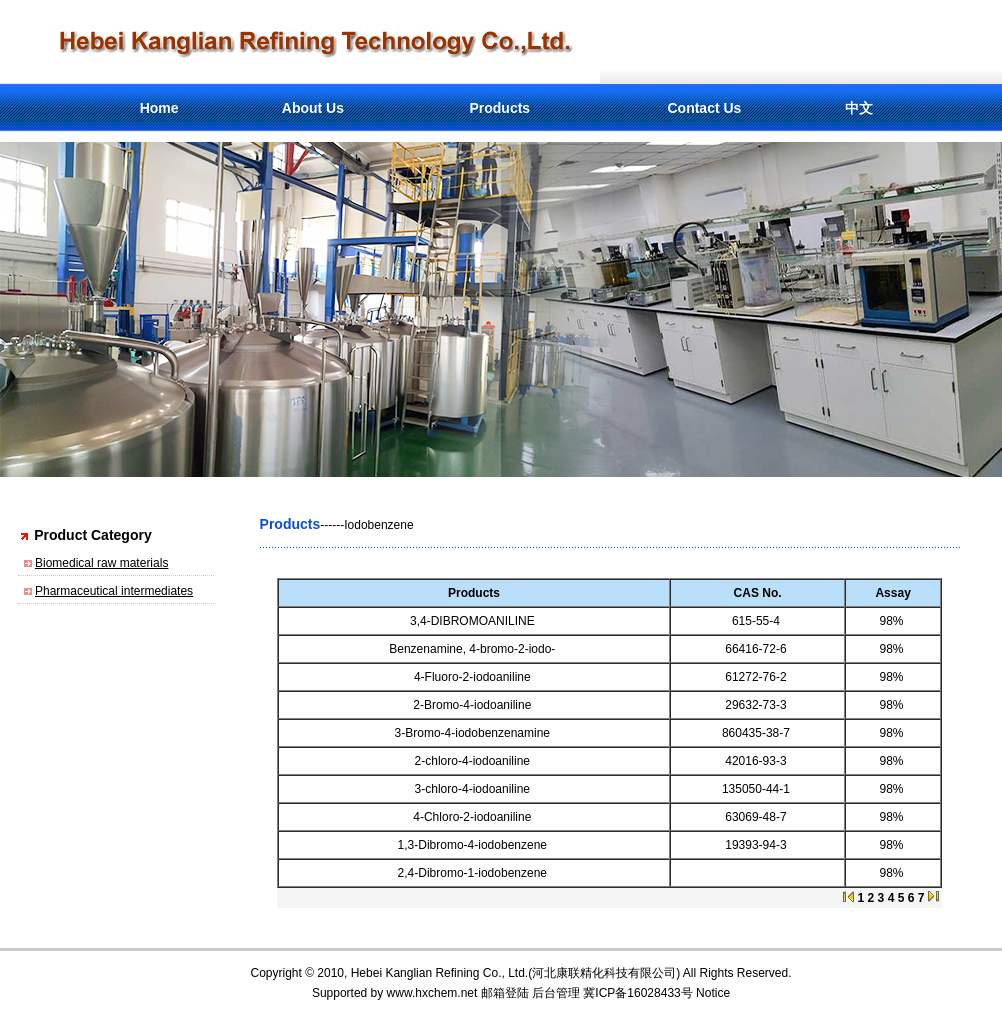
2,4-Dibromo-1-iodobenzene (474, 873)
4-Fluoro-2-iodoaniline (474, 677)
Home (159, 108)
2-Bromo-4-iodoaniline (473, 705)
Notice (713, 993)
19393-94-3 (757, 845)
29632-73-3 (757, 705)
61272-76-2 (757, 677)
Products (499, 108)
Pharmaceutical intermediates (114, 591)
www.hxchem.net (432, 993)
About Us (313, 108)
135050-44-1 (757, 789)
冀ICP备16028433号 (637, 993)
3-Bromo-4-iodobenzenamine (474, 733)
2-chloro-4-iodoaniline (474, 761)
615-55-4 (757, 621)
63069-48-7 (757, 817)
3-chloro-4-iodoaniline (474, 789)
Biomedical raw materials (101, 563)
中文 (859, 108)
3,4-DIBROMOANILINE (474, 621)
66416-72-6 (757, 649)
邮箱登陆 (505, 993)
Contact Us (704, 108)
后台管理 (556, 993)
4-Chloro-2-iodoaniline (473, 817)
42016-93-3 (757, 761)
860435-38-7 (757, 733)
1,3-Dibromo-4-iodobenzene (474, 845)
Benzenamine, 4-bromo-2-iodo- (473, 649)
